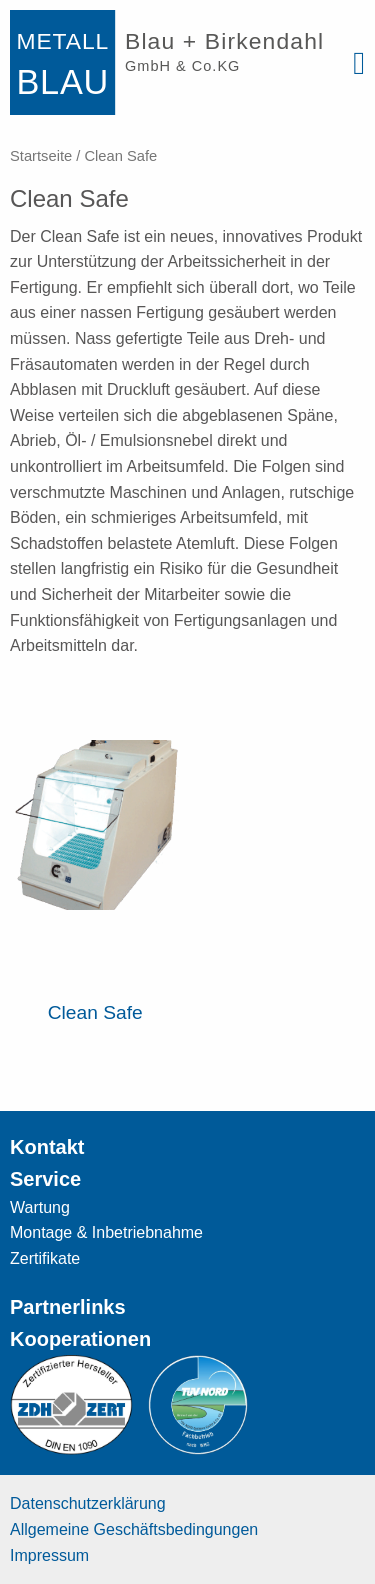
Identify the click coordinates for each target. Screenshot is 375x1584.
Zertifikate (45, 1258)
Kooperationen (80, 1339)
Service (45, 1179)
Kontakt (47, 1147)
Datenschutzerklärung (88, 1503)
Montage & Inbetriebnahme (106, 1232)
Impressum (49, 1555)
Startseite (41, 156)
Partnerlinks (68, 1307)
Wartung (40, 1207)
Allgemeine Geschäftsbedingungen (134, 1529)
